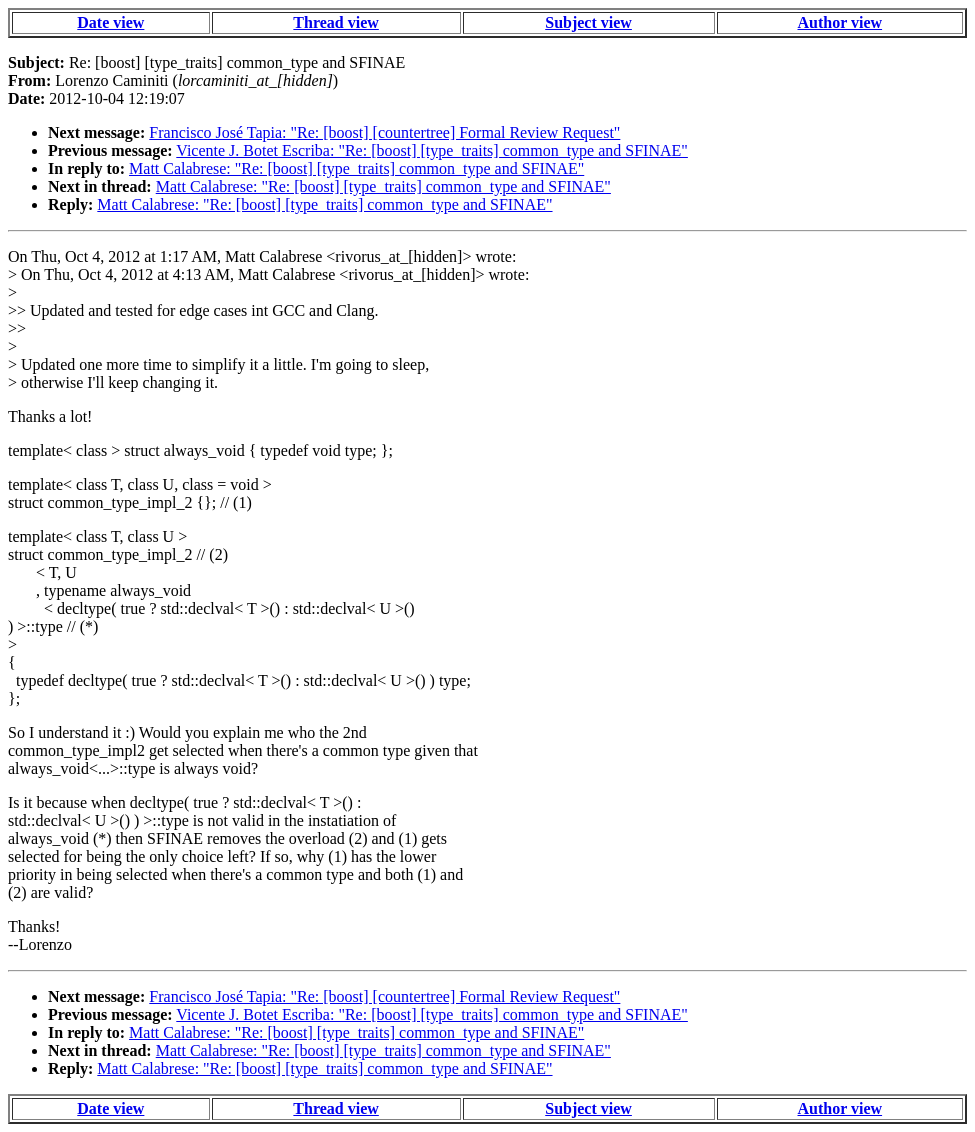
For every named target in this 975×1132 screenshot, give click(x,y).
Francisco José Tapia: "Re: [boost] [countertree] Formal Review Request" (384, 132)
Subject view (588, 22)
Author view (840, 22)
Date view (110, 22)
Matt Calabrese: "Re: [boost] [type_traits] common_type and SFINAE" (356, 168)
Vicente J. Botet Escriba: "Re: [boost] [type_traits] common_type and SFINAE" (432, 150)
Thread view (335, 22)
